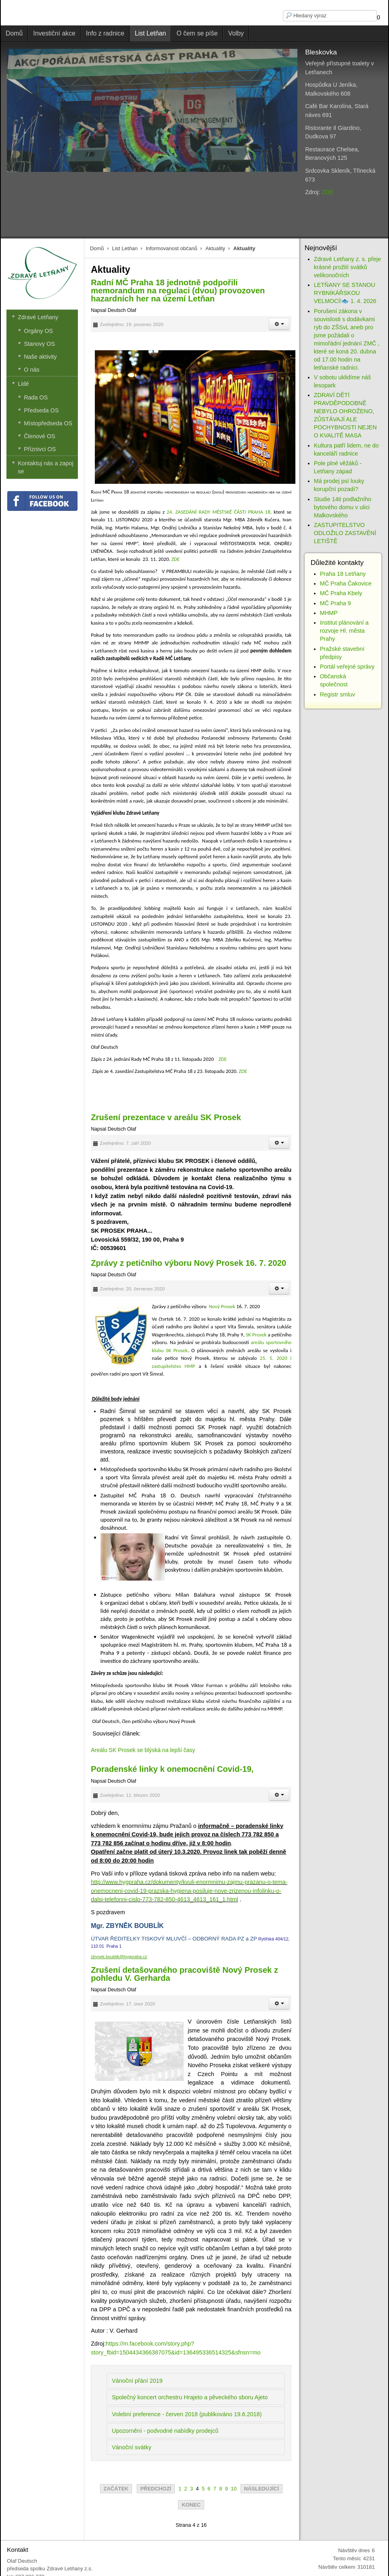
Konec (191, 2505)
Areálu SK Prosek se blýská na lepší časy (143, 1750)
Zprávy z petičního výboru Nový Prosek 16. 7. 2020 (188, 1263)
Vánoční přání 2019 (137, 2380)
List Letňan (125, 248)
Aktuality (215, 248)
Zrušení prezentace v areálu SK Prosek (166, 1117)
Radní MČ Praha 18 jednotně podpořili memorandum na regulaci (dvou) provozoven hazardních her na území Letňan (178, 290)
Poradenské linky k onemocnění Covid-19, (172, 1769)
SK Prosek (257, 1335)
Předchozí (155, 2489)
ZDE (327, 192)
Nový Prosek (221, 1306)
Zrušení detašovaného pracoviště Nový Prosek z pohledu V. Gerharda (184, 1973)
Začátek (116, 2489)
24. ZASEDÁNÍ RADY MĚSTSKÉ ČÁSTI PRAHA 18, (219, 512)
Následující (261, 2489)
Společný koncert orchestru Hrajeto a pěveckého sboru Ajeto (190, 2397)
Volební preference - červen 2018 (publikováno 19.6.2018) (186, 2414)
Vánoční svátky (131, 2447)
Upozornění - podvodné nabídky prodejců (165, 2431)
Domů (97, 248)
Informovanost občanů (171, 248)
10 (233, 2489)
